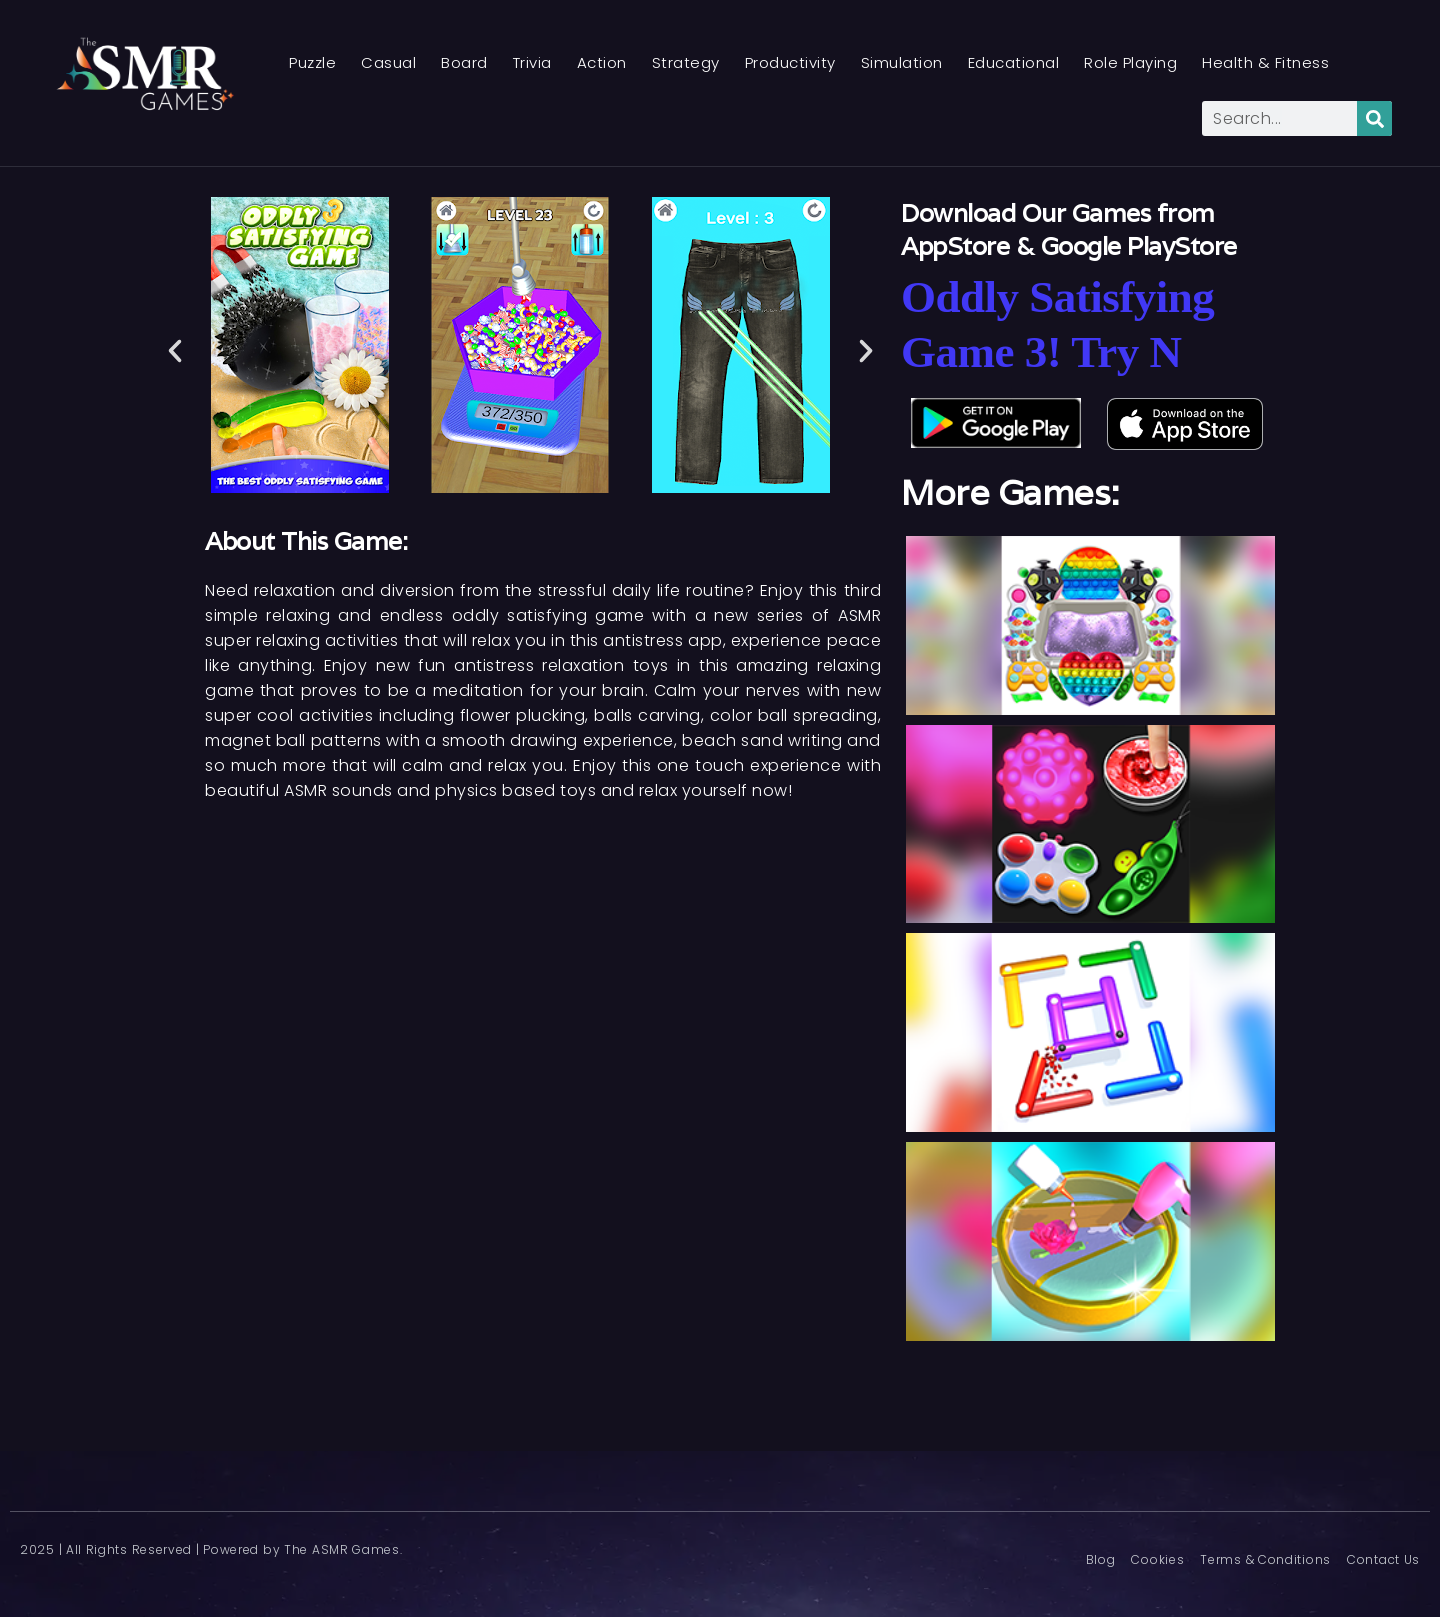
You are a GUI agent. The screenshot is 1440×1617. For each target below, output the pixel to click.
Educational (1014, 62)
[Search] (1374, 118)
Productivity (790, 62)
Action (602, 62)
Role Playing (1130, 62)
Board (464, 62)
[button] (175, 351)
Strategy (686, 62)
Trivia (532, 62)
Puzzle (312, 62)
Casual (388, 62)
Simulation (902, 62)
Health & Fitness (1265, 62)
